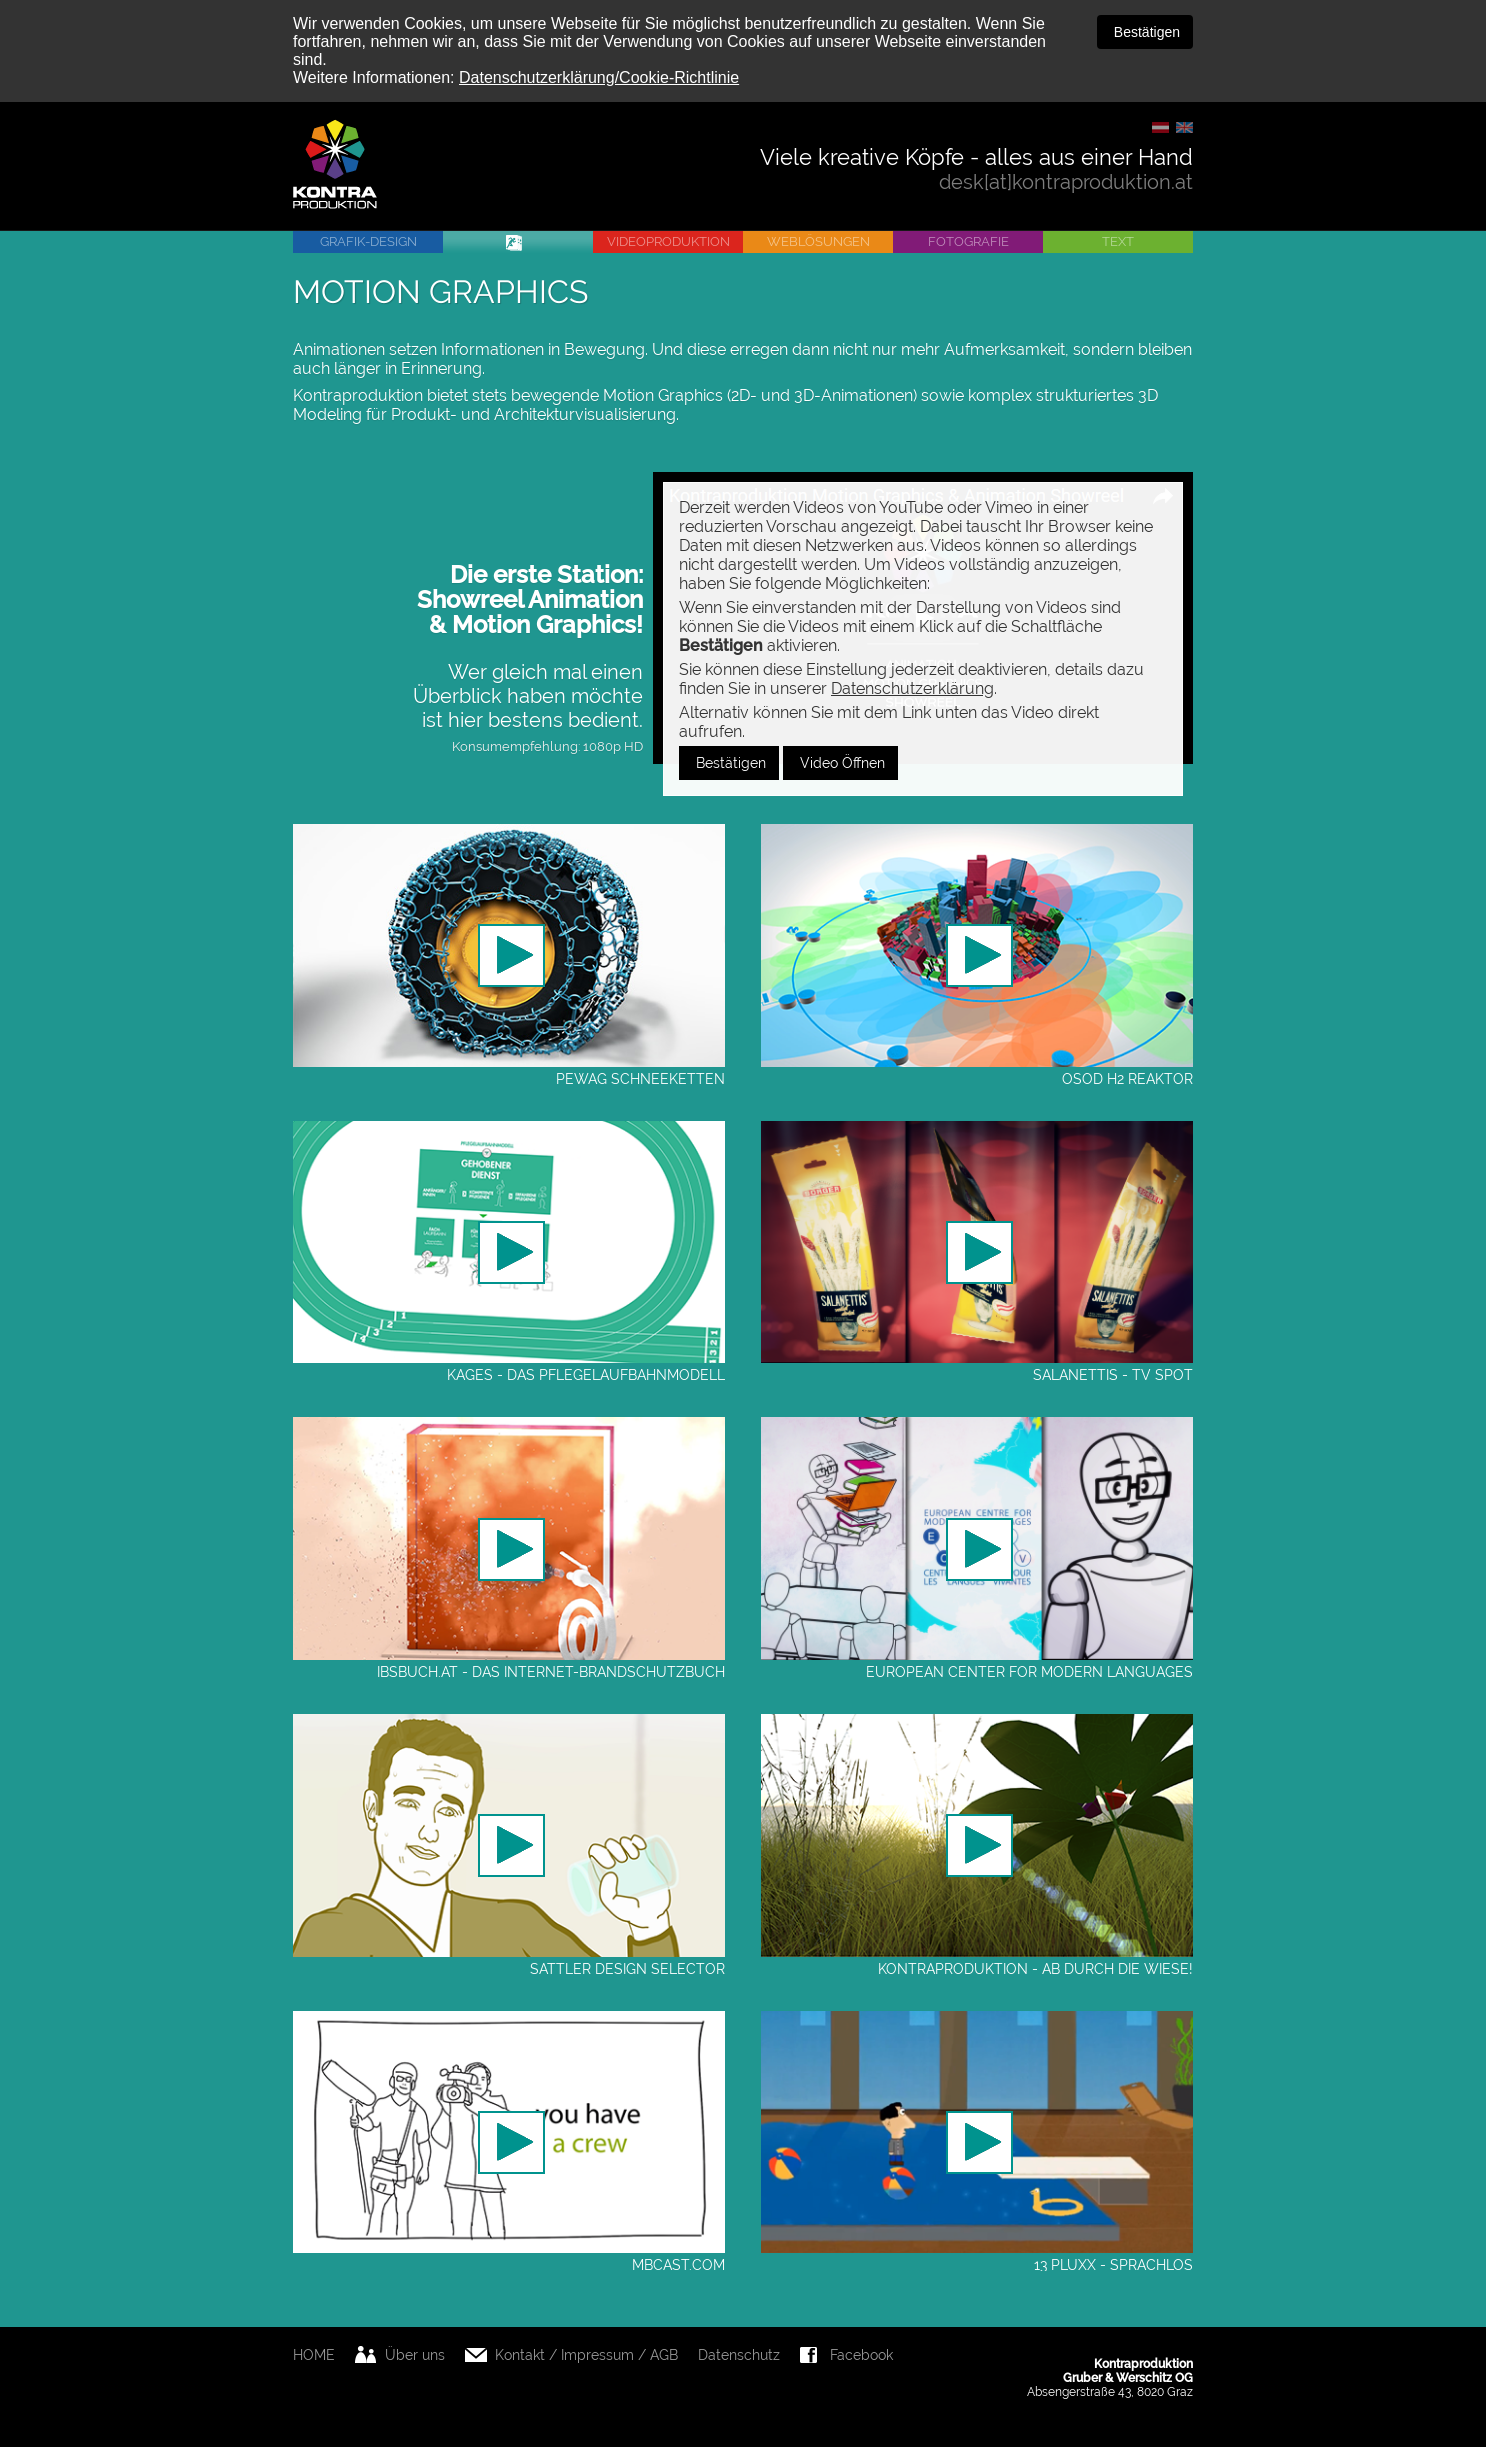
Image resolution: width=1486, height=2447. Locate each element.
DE (1160, 127)
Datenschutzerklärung (912, 688)
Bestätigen (1145, 32)
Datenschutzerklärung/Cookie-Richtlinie (599, 77)
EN (1184, 127)
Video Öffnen (840, 763)
